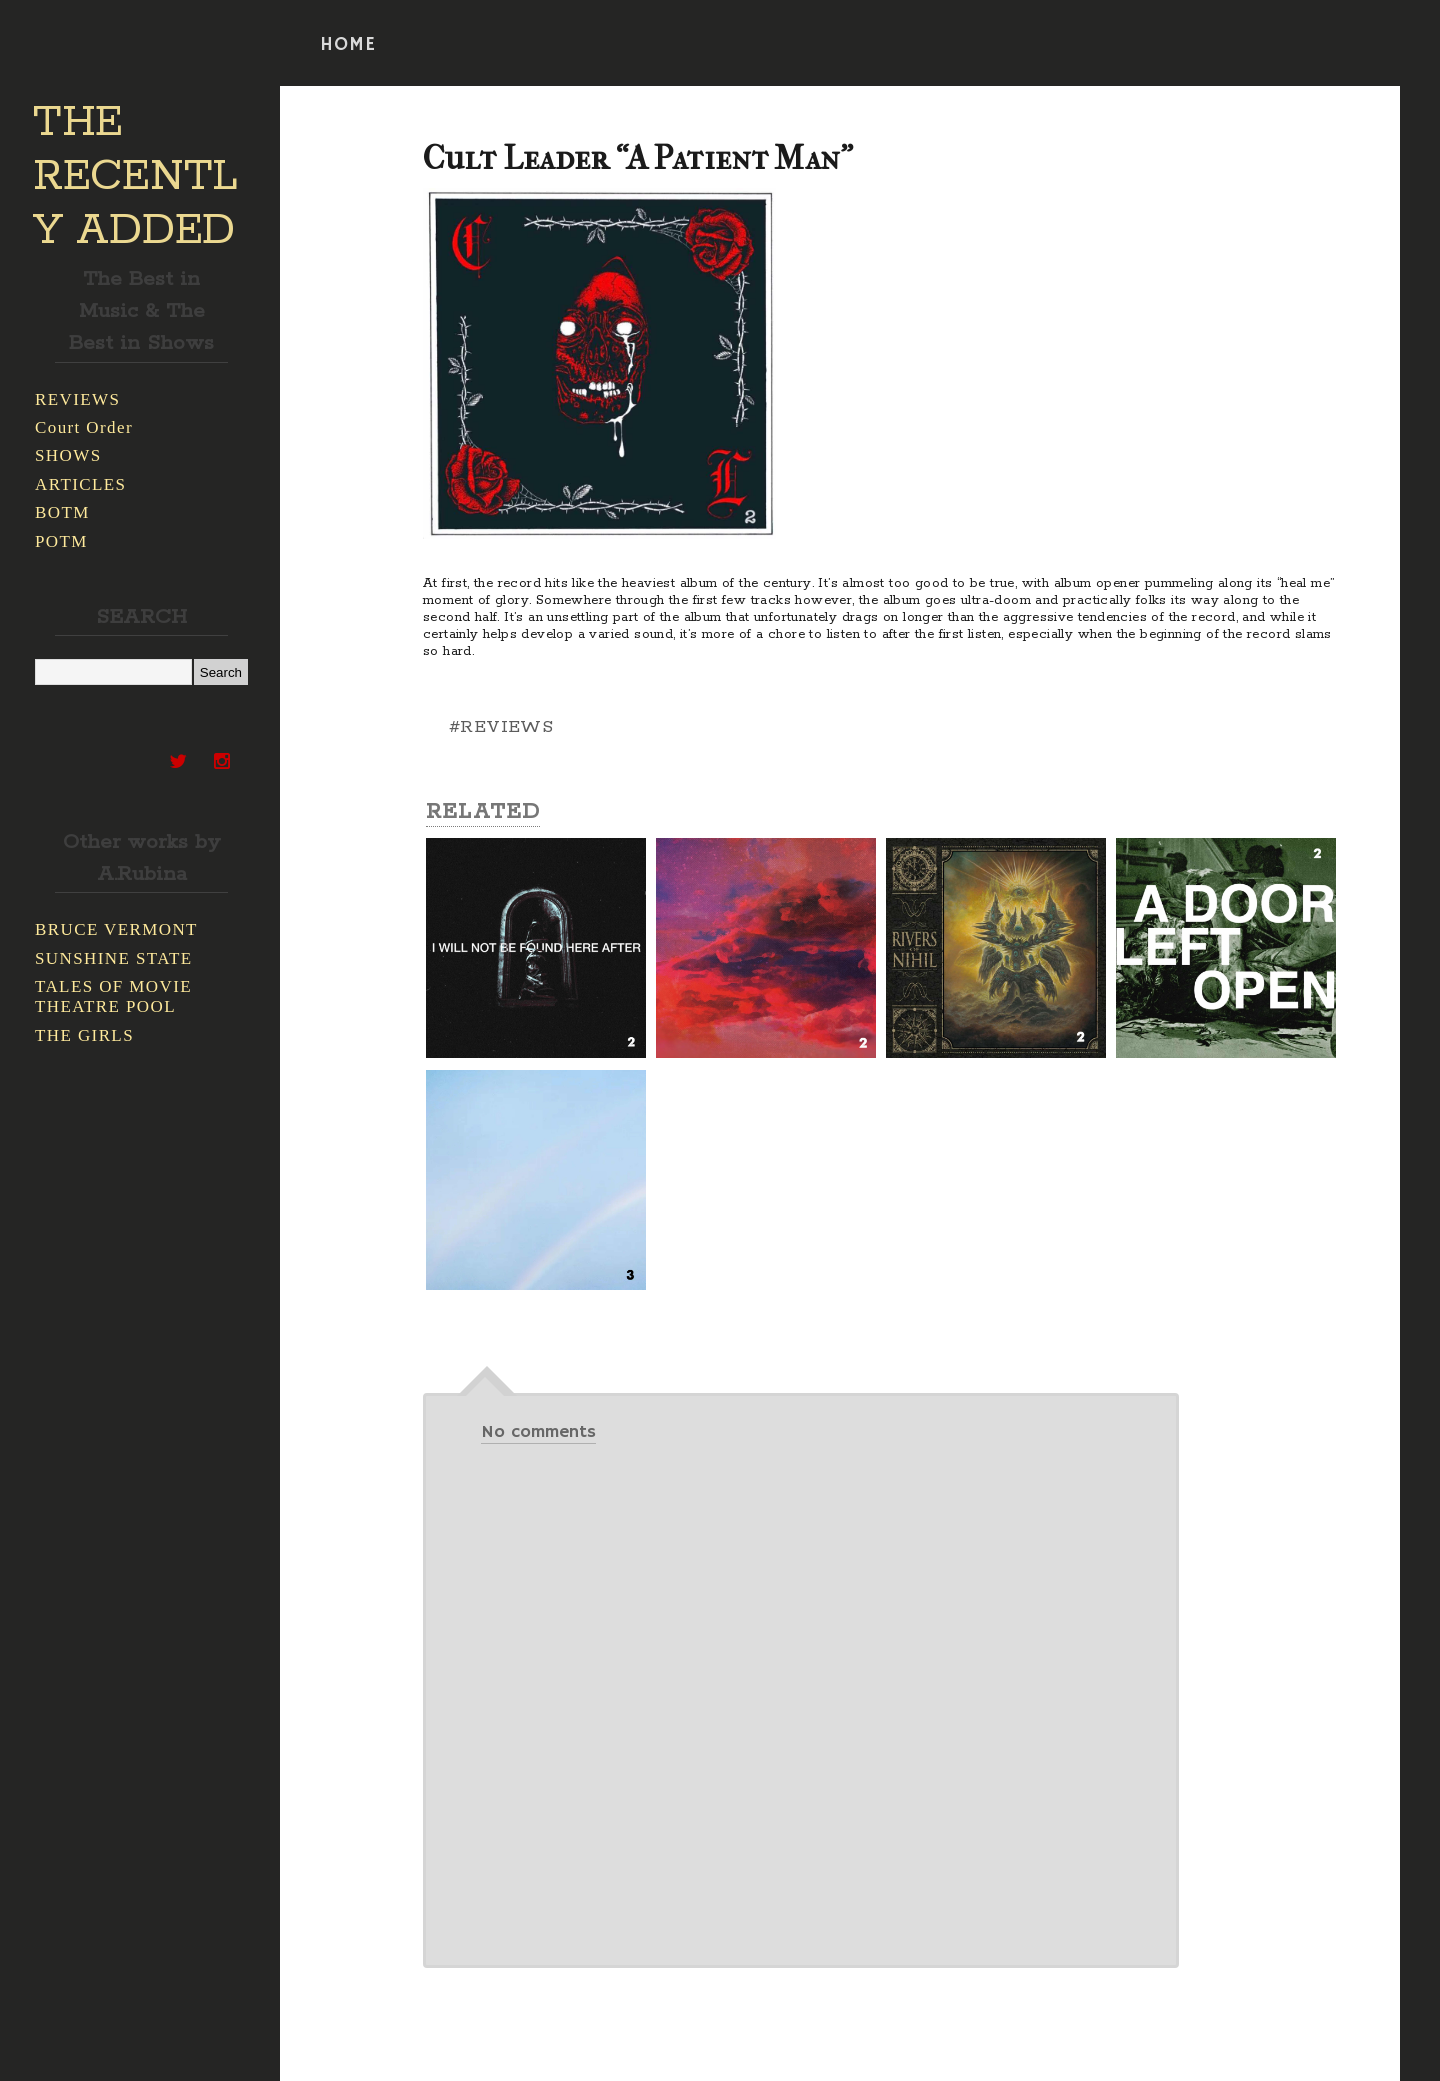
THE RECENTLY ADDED (135, 177)
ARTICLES (80, 484)
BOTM (62, 512)
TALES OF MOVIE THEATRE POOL (113, 996)
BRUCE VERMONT (116, 929)
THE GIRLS (84, 1035)
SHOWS (68, 455)
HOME (348, 45)
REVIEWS (77, 399)
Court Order (84, 427)
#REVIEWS (501, 727)
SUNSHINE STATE (114, 958)
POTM (61, 541)
